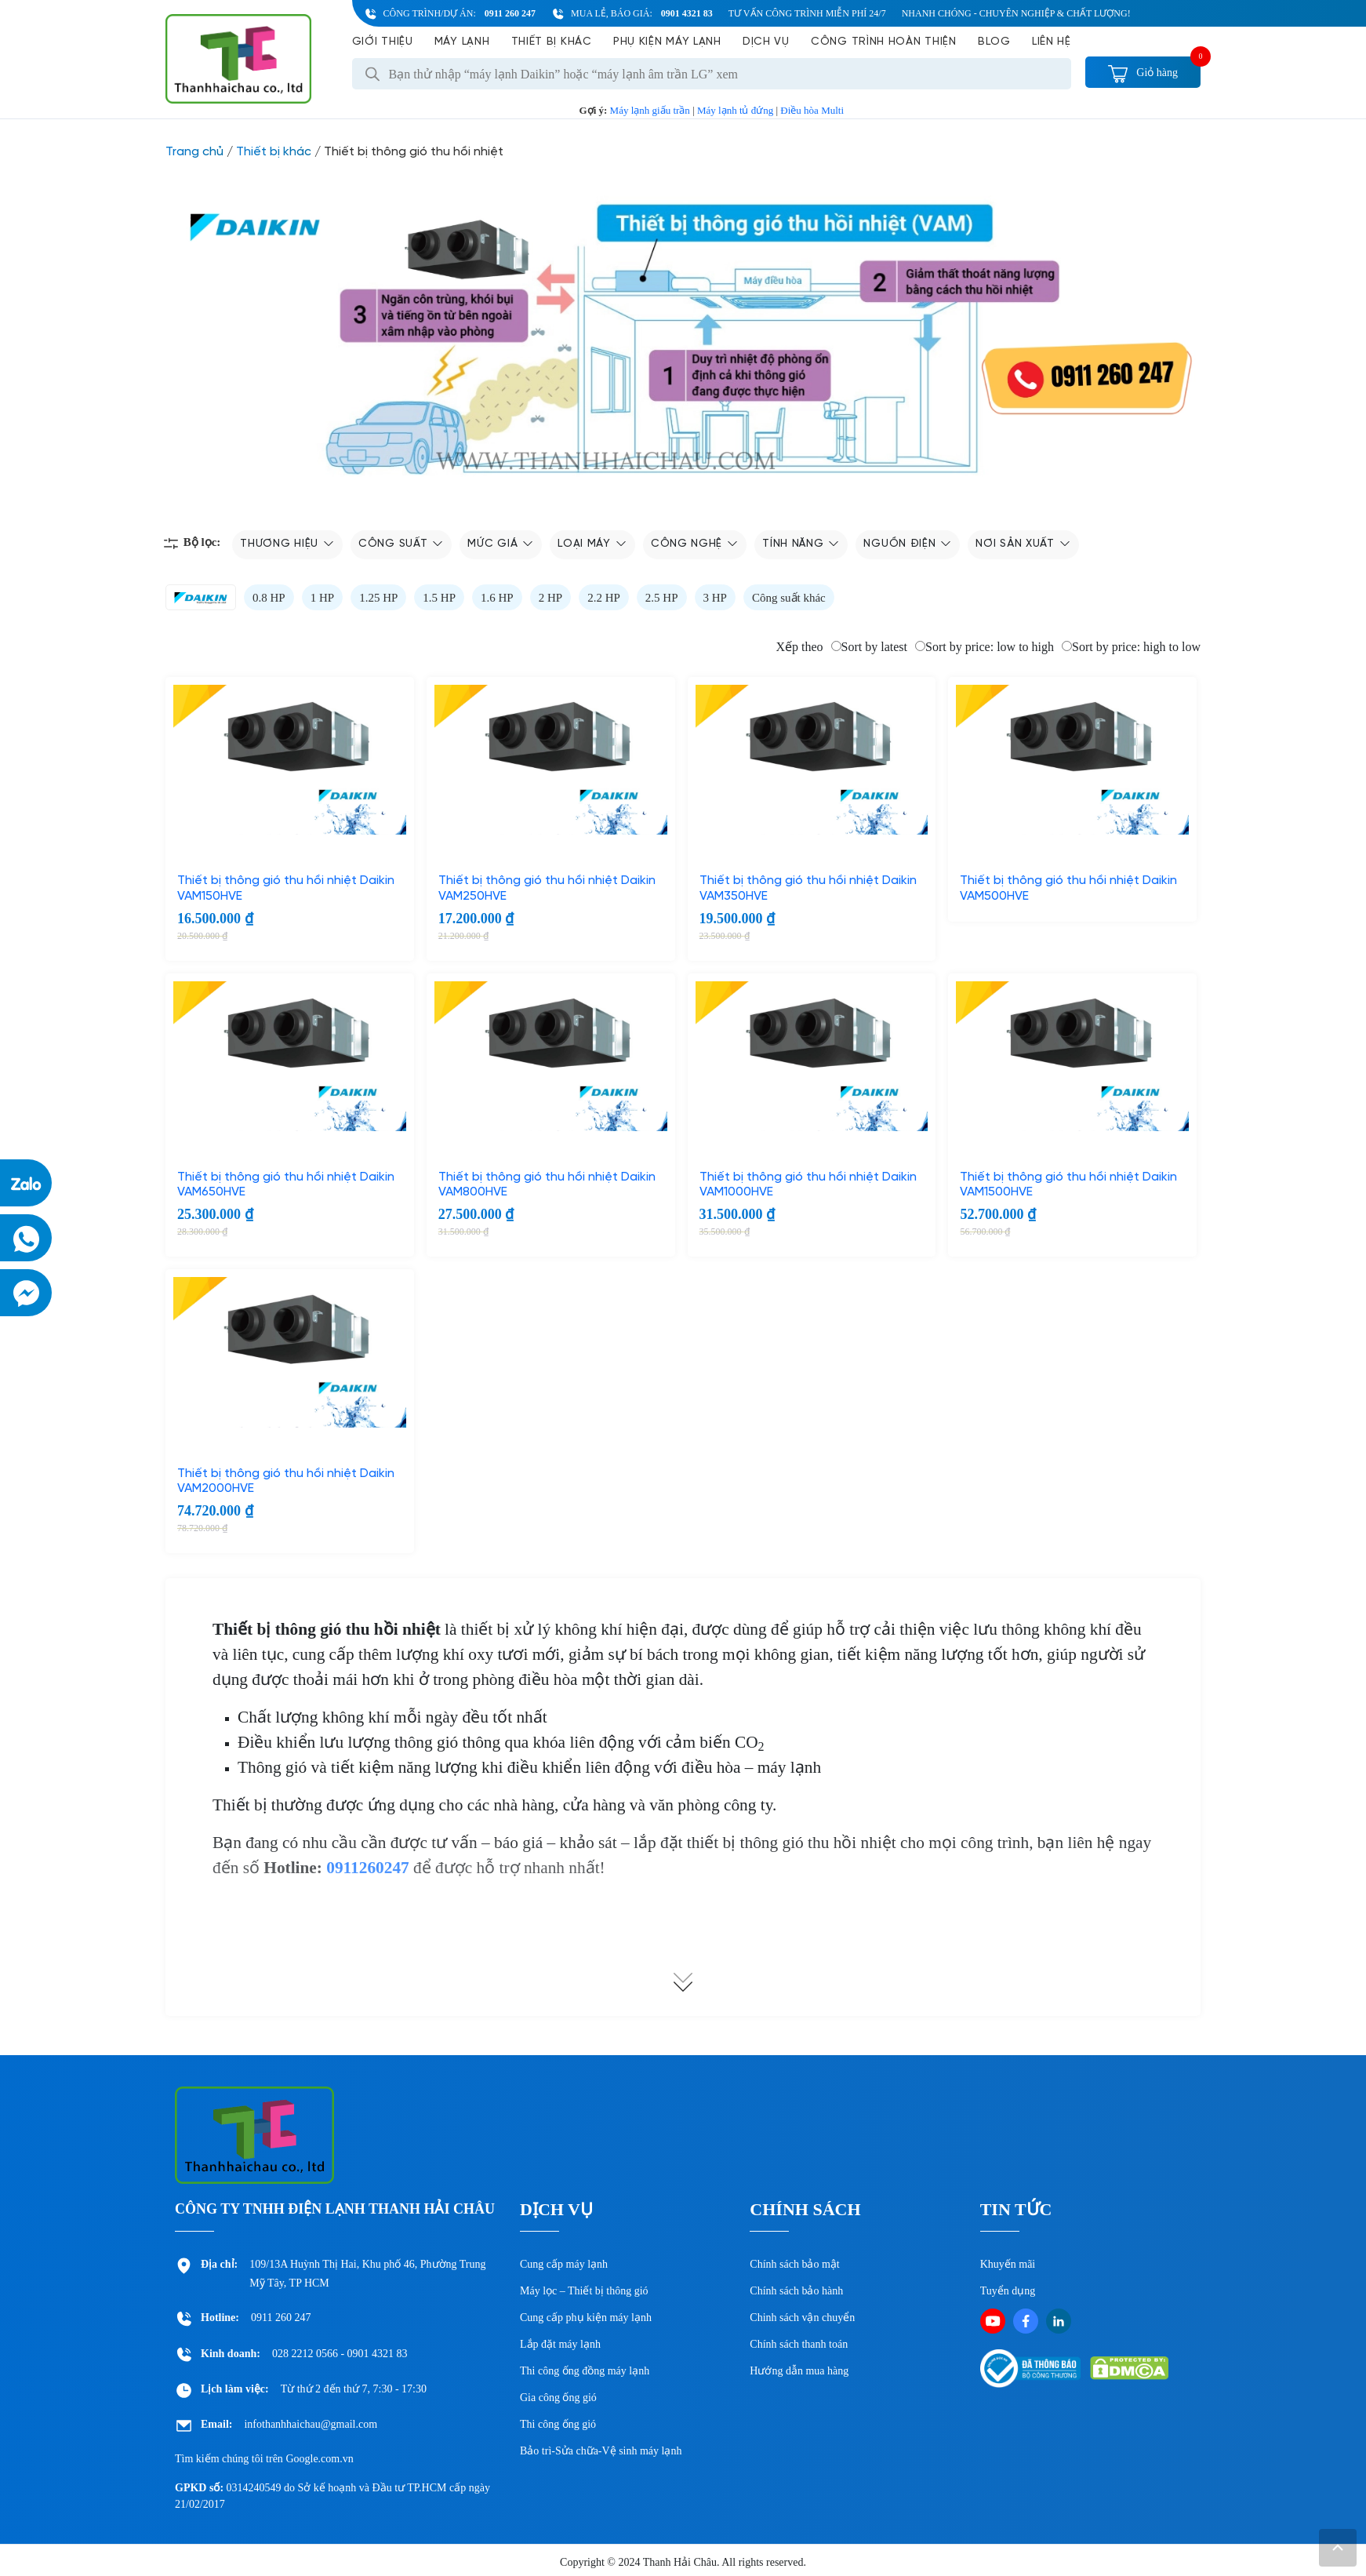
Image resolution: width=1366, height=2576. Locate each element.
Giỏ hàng (1143, 72)
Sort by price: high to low (1131, 646)
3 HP (715, 597)
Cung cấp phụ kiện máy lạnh (586, 2317)
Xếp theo (799, 646)
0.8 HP (268, 597)
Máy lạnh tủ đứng (735, 110)
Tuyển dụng (1008, 2291)
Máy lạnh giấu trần (650, 110)
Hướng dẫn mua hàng (799, 2371)
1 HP (322, 597)
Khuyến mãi (1008, 2264)
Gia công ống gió (558, 2397)
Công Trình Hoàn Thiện (884, 42)
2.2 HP (603, 597)
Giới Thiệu (382, 42)
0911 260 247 (510, 13)
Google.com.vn (319, 2459)
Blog (994, 42)
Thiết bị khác (551, 42)
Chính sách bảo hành (796, 2291)
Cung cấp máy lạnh (564, 2264)
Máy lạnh (462, 42)
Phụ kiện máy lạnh (667, 42)
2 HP (550, 597)
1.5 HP (439, 597)
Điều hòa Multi (812, 110)
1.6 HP (497, 597)
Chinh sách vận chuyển (802, 2317)
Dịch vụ (766, 42)
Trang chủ (194, 151)
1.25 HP (378, 597)
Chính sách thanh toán (799, 2344)
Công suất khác (789, 597)
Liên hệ (1051, 42)
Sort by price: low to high (984, 646)
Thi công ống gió (558, 2424)
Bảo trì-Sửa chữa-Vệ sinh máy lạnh (600, 2451)
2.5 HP (661, 597)
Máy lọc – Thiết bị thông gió (584, 2291)
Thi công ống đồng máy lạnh (584, 2371)
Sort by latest (869, 646)
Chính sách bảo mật (794, 2264)
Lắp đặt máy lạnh (560, 2344)
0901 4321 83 (687, 13)
